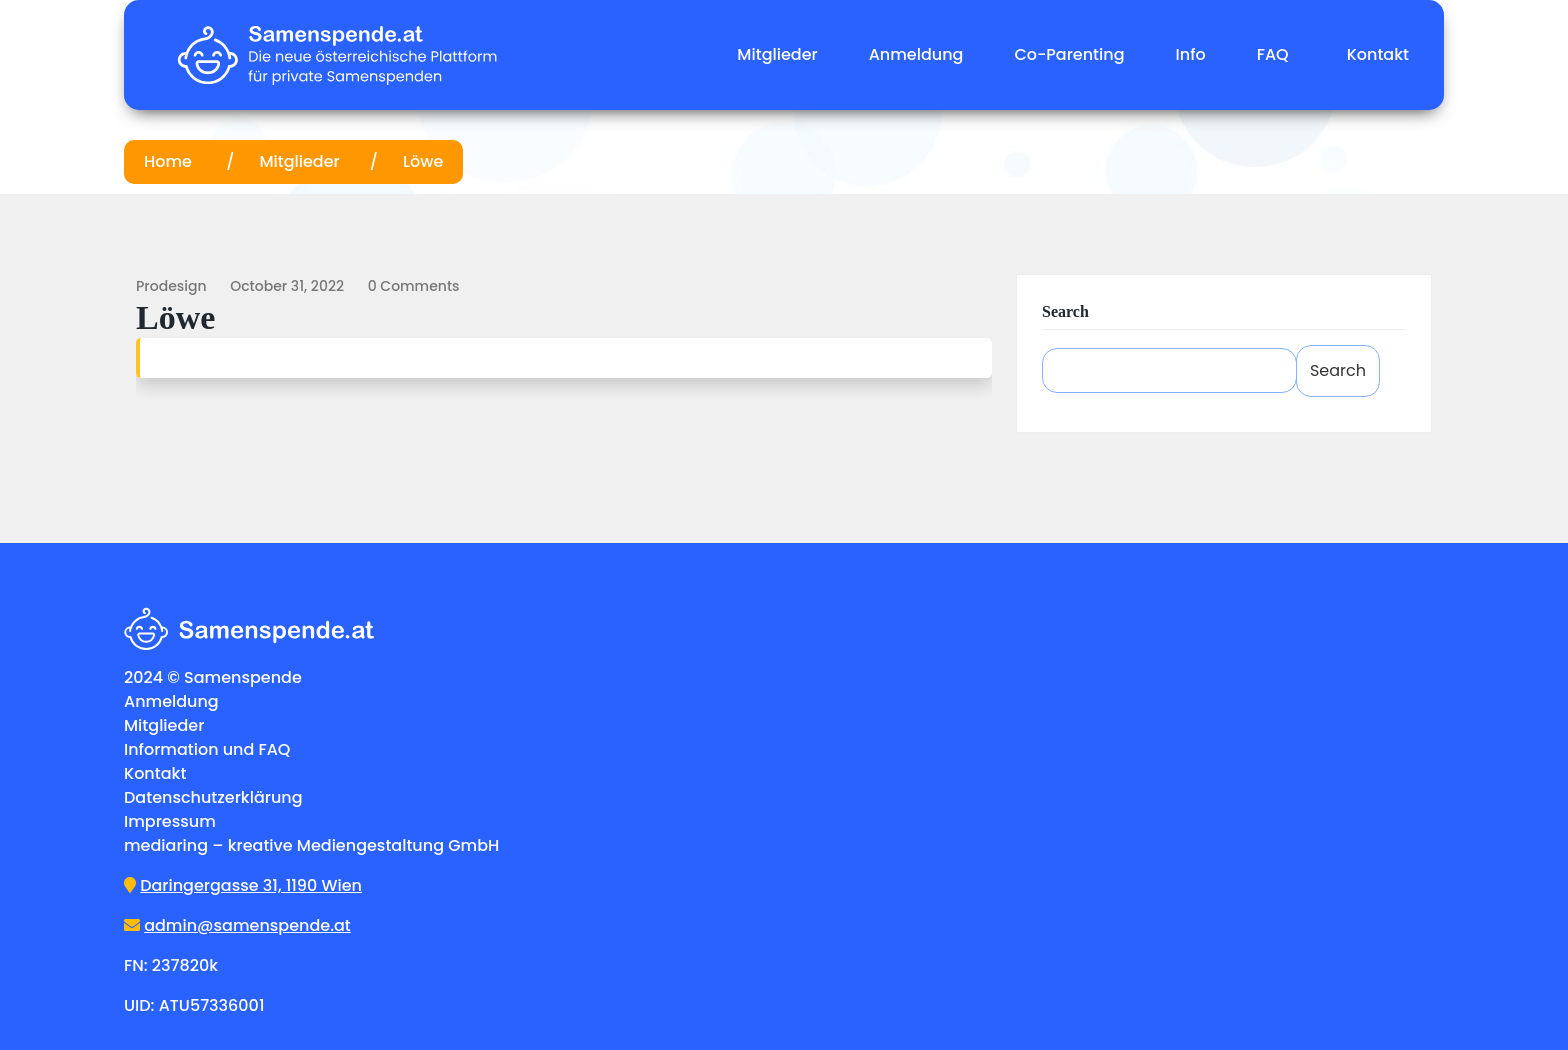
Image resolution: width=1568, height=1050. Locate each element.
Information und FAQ (207, 749)
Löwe (423, 161)
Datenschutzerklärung (213, 797)
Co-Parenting (1069, 54)
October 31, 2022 (287, 286)
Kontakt (1378, 54)
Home (170, 161)
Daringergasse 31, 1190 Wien (251, 885)
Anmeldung (916, 54)
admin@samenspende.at (247, 925)
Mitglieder (777, 54)
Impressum (170, 821)
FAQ (1273, 54)
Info (1191, 54)
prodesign (171, 286)
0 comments (414, 286)
